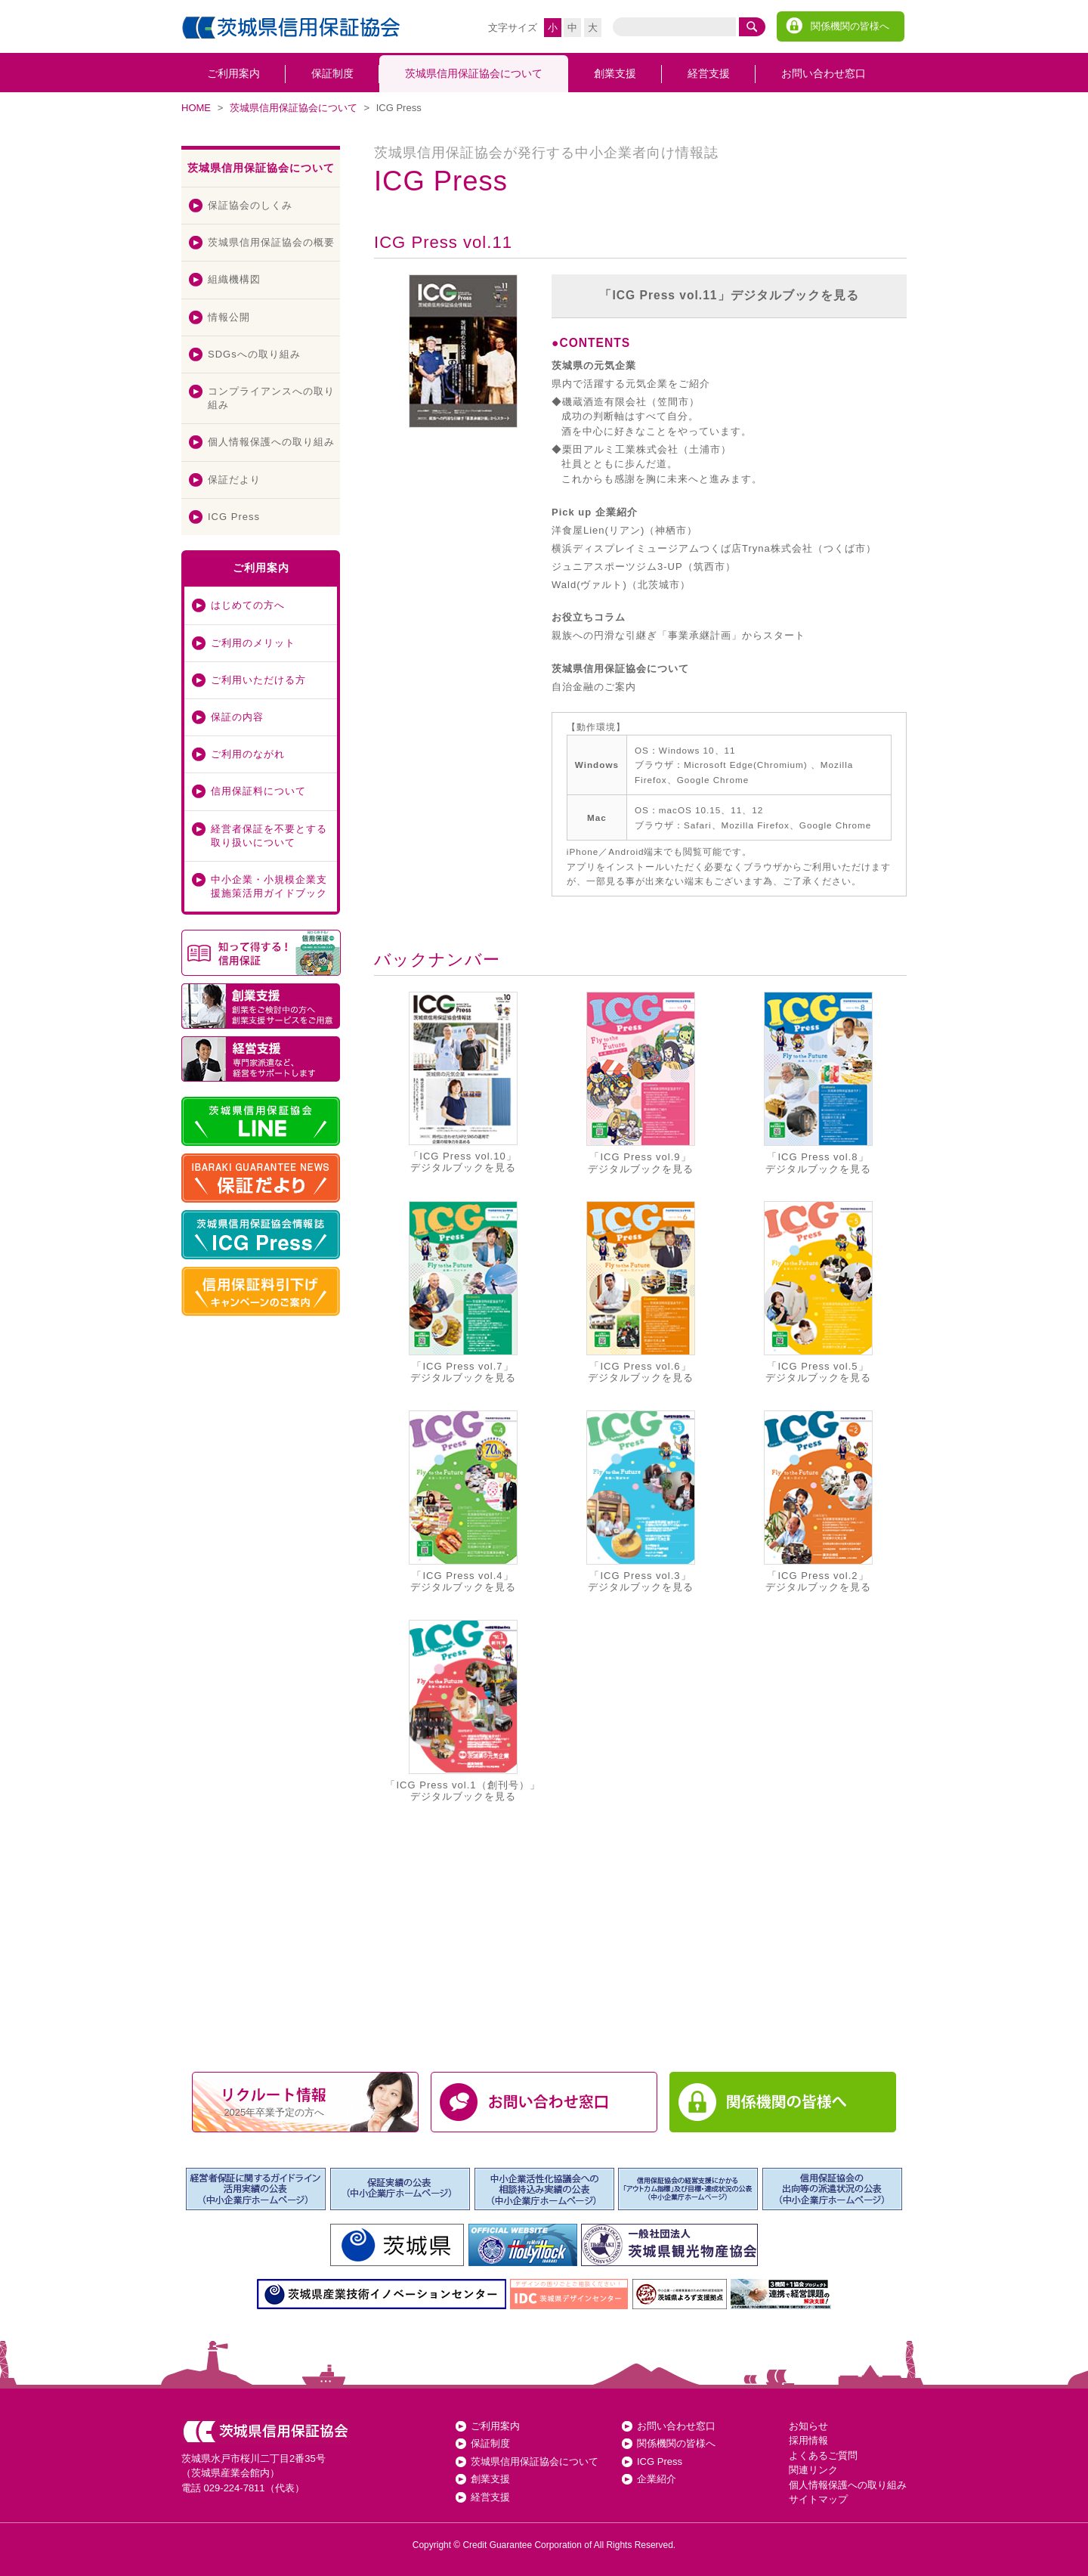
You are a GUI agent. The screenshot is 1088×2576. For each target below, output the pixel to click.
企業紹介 (656, 2479)
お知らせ (808, 2426)
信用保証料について (258, 791)
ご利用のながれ (248, 754)
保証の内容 (237, 717)
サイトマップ (818, 2499)
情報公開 (229, 317)
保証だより (234, 479)
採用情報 (808, 2440)
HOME (196, 107)
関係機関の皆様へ (850, 26)
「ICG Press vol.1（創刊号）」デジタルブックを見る (462, 1711)
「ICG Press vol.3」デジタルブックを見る (640, 1501)
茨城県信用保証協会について (473, 73)
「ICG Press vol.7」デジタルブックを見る (463, 1292)
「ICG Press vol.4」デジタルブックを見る (463, 1501)
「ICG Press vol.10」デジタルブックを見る (463, 1082)
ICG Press (234, 516)
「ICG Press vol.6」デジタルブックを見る (640, 1292)
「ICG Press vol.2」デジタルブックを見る (818, 1501)
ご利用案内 (233, 73)
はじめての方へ (248, 605)
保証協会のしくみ (250, 205)
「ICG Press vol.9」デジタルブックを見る (640, 1083)
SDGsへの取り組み (254, 354)
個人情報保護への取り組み (271, 441)
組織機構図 (234, 279)
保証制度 (332, 73)
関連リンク (813, 2469)
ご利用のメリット (253, 643)
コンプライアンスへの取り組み (271, 397)
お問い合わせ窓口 (823, 73)
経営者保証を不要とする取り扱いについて (269, 835)
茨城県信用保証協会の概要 (271, 242)
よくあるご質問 (823, 2455)
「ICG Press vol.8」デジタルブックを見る (818, 1083)
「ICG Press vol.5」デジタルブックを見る (818, 1292)
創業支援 (615, 73)
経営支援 (709, 73)
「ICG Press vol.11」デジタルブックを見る (728, 295)
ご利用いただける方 (258, 680)
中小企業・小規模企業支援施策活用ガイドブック (269, 886)
